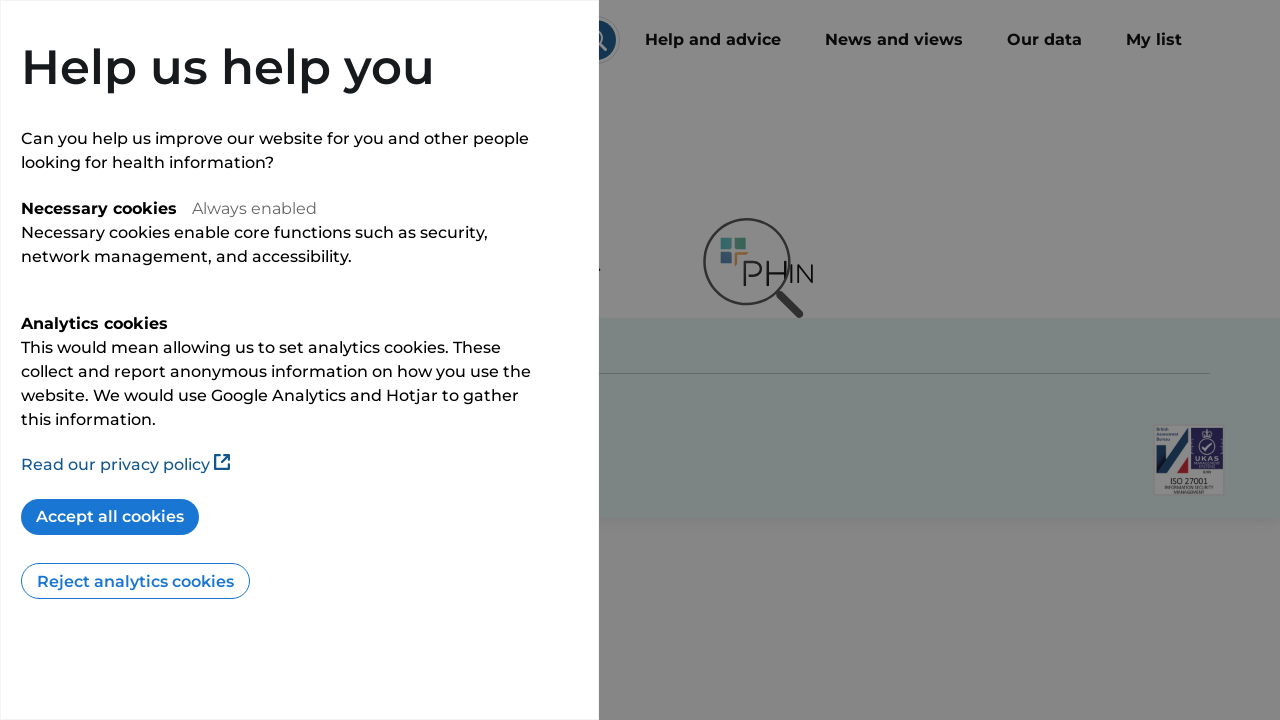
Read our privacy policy (125, 464)
